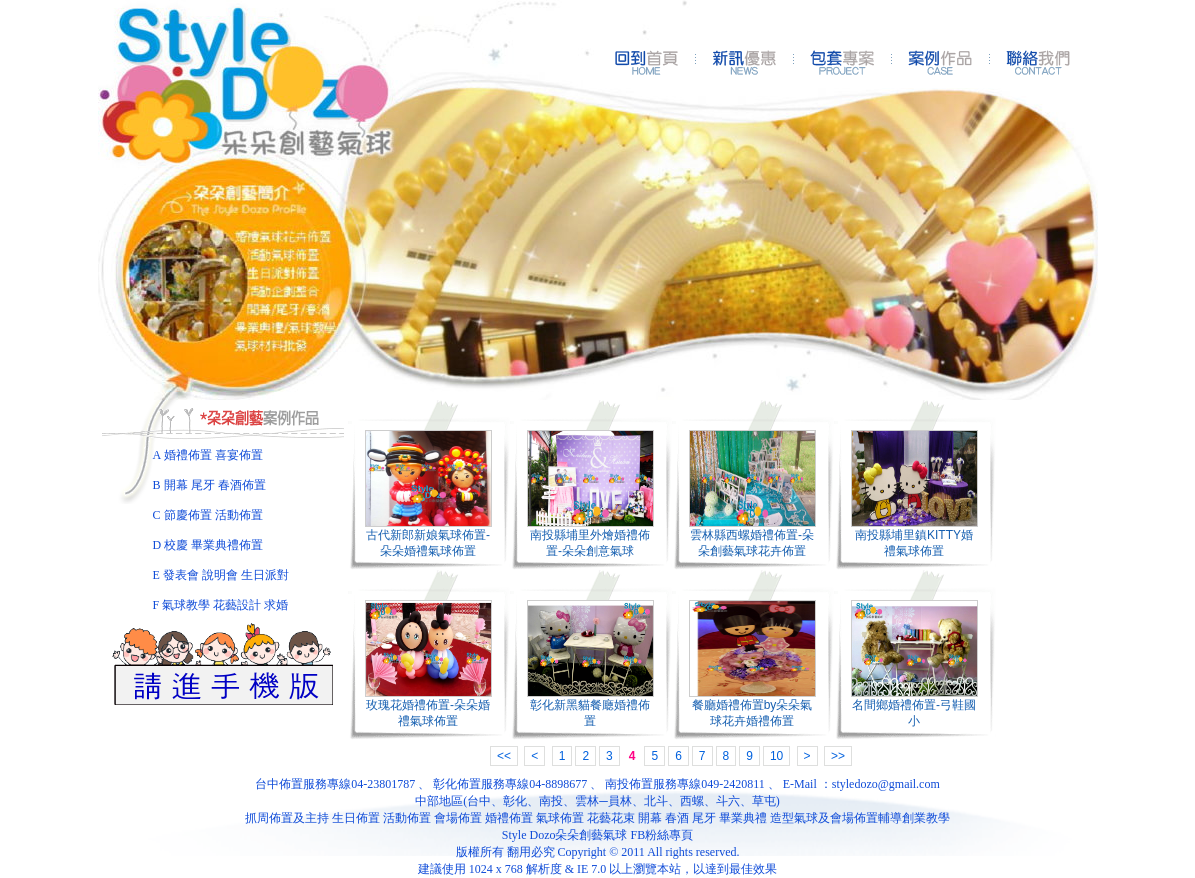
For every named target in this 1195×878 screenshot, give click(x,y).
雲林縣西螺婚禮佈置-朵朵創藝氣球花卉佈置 (752, 543)
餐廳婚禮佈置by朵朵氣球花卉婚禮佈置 (752, 713)
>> (838, 756)
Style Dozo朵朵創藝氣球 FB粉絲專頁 (597, 835)
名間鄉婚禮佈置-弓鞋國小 (914, 713)
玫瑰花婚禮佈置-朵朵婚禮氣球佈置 (428, 713)
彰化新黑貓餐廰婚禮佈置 (590, 713)
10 (776, 756)
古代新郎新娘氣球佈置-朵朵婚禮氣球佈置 (428, 543)
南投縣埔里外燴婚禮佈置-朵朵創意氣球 (590, 543)
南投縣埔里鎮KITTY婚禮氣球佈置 (914, 543)
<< (504, 756)
